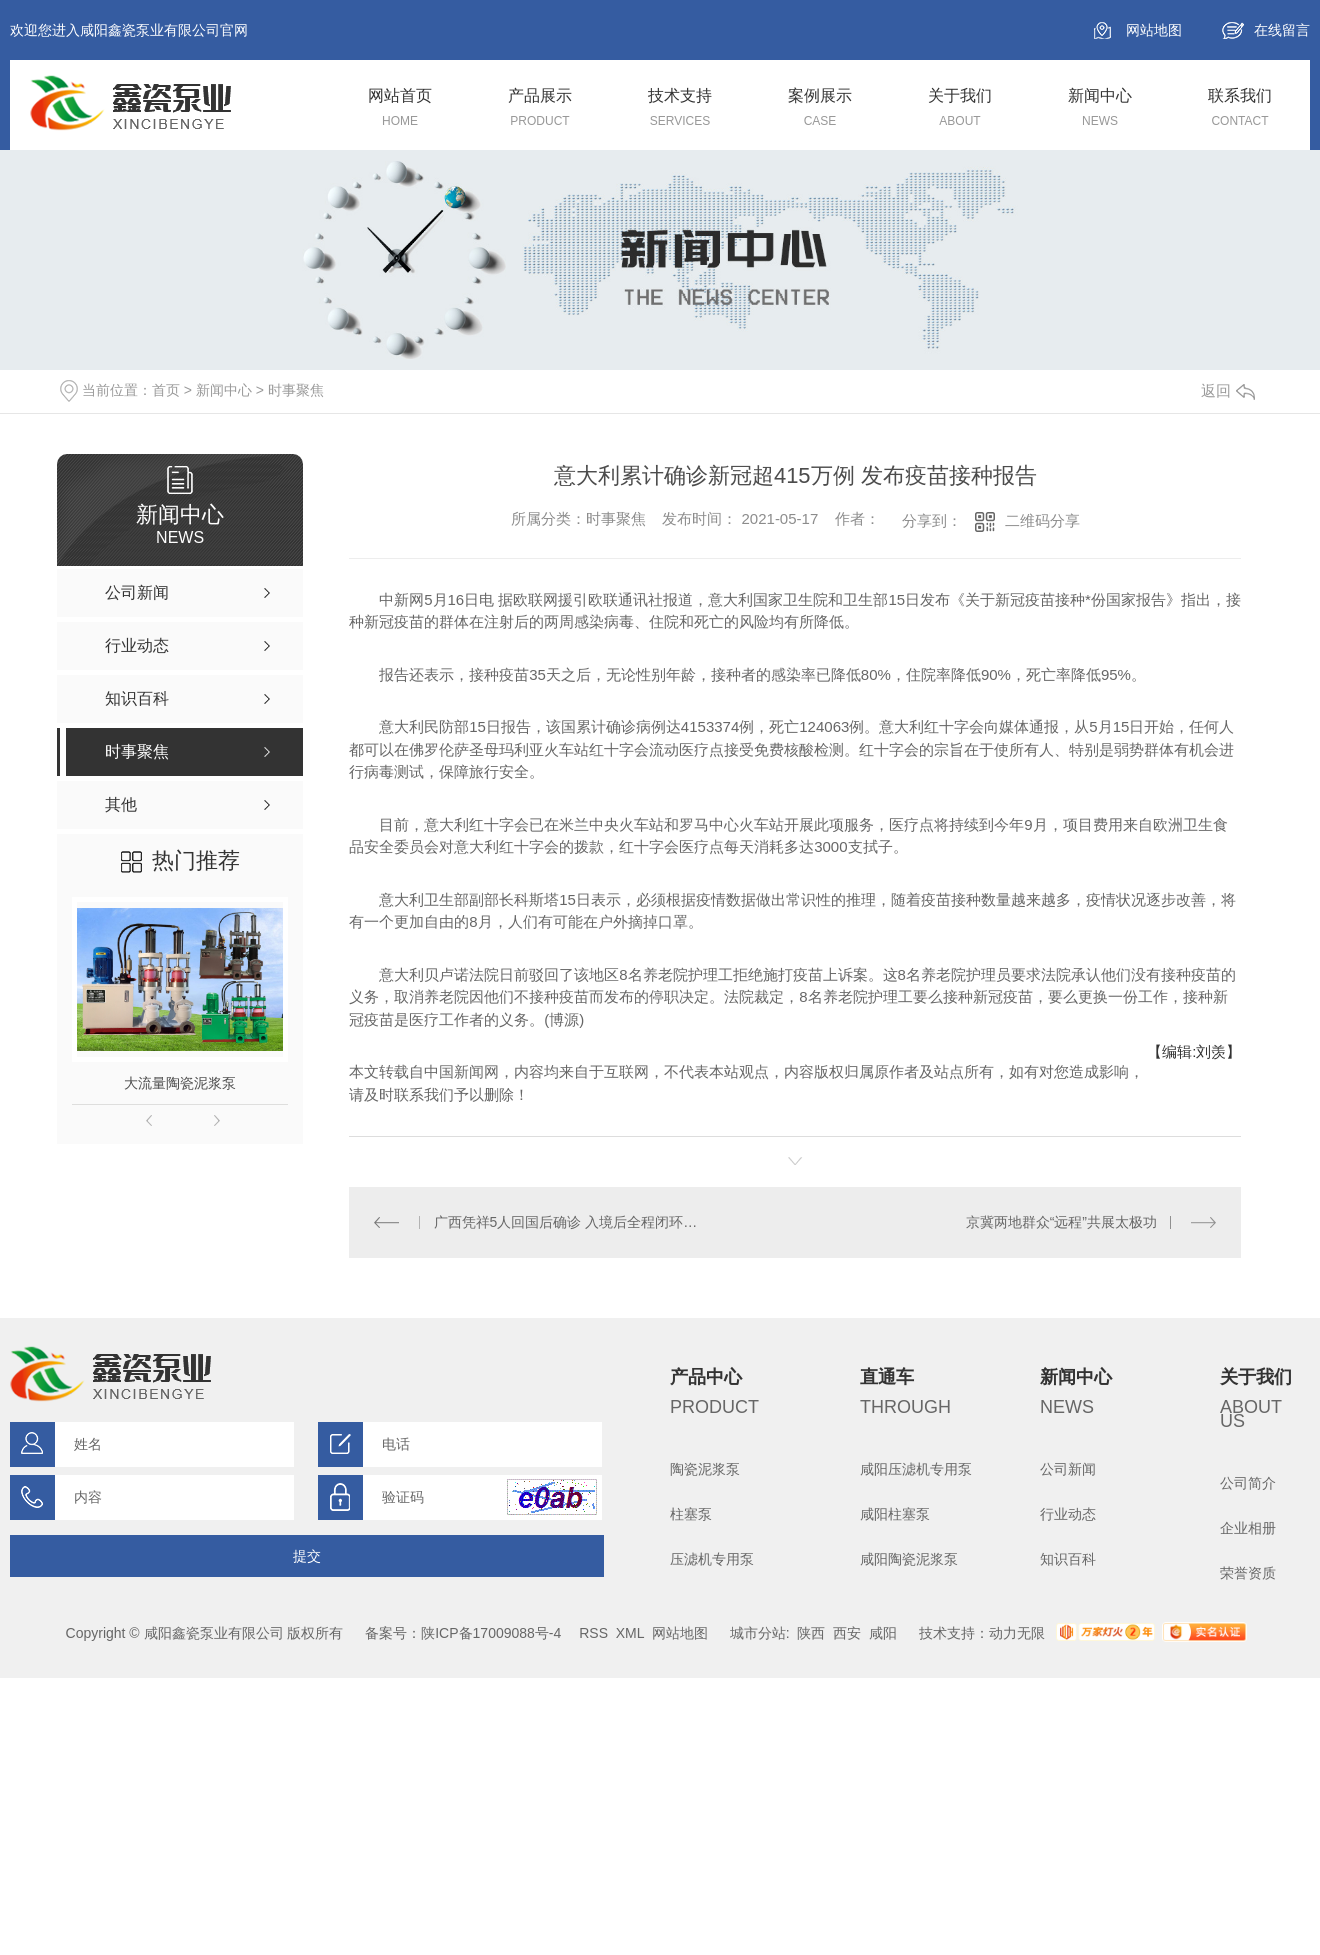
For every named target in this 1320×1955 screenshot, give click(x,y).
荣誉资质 (1248, 1573)
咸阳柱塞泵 (895, 1514)
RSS (593, 1633)
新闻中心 (224, 390)
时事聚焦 (296, 390)
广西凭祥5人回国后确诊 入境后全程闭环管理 (572, 1222)
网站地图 (1154, 30)
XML (630, 1633)
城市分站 (758, 1633)
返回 (1228, 390)
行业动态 (1068, 1514)
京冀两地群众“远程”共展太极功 (1061, 1222)
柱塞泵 (691, 1514)
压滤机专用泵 (712, 1559)
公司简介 (1248, 1483)
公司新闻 (1068, 1469)
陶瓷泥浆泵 (705, 1469)
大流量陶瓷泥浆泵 (180, 1083)
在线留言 (1282, 30)
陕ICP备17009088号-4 (491, 1633)
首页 (166, 390)
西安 (847, 1633)
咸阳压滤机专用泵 (916, 1469)
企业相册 (1248, 1528)
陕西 (811, 1633)
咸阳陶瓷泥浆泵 (909, 1559)
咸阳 (883, 1633)
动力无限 (1017, 1633)
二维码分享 (1042, 520)
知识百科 (1068, 1559)
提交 (307, 1556)
